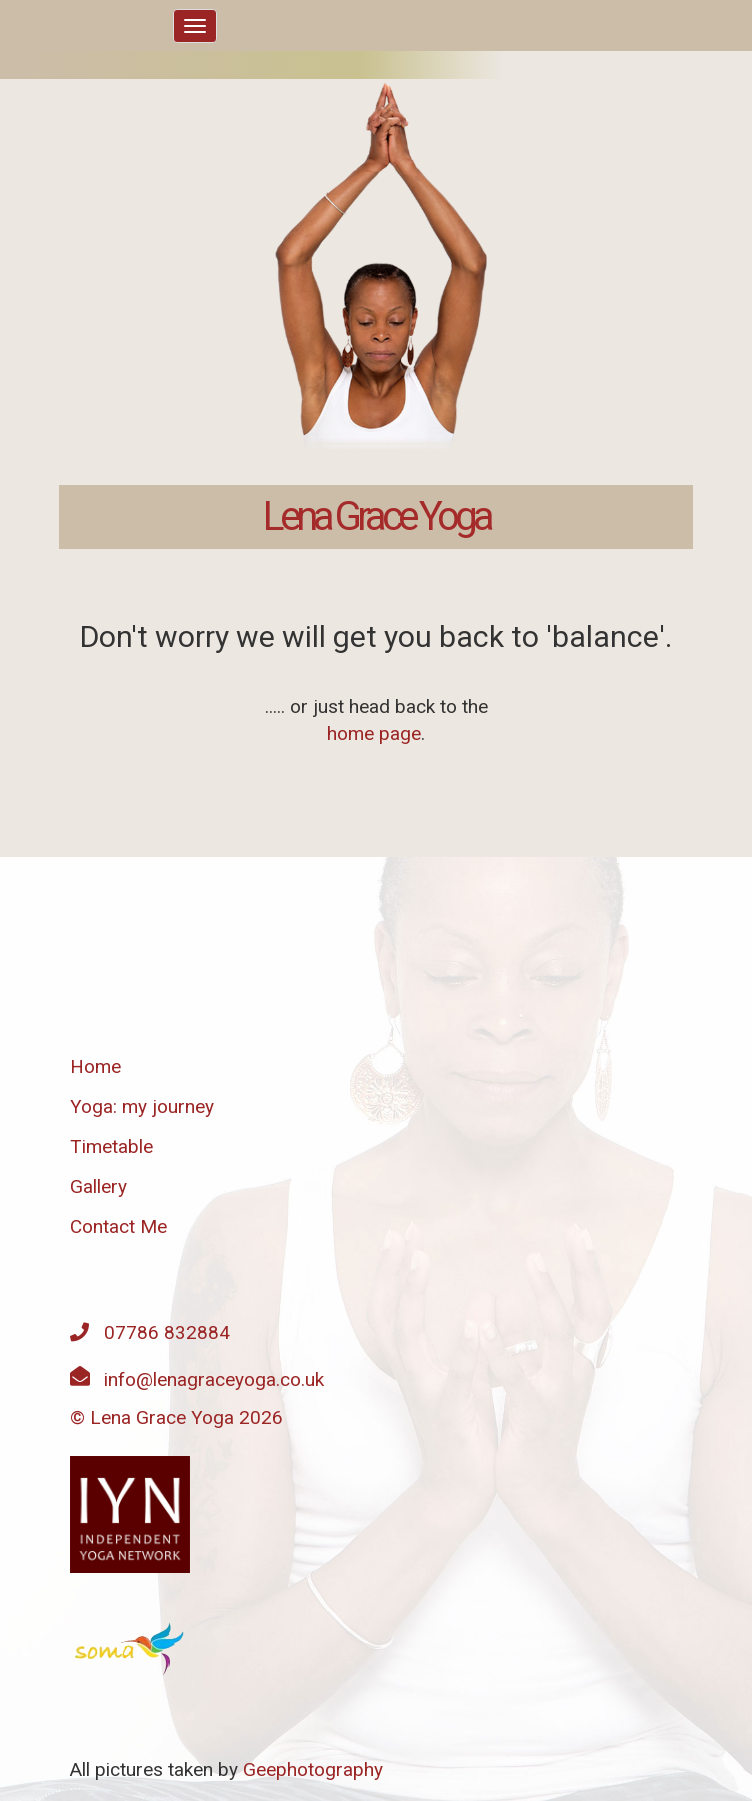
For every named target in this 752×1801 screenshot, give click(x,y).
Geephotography (313, 1769)
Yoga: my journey (142, 1106)
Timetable (111, 1146)
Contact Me (118, 1226)
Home (95, 1066)
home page (374, 733)
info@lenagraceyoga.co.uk (214, 1379)
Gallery (98, 1186)
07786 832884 (167, 1332)
